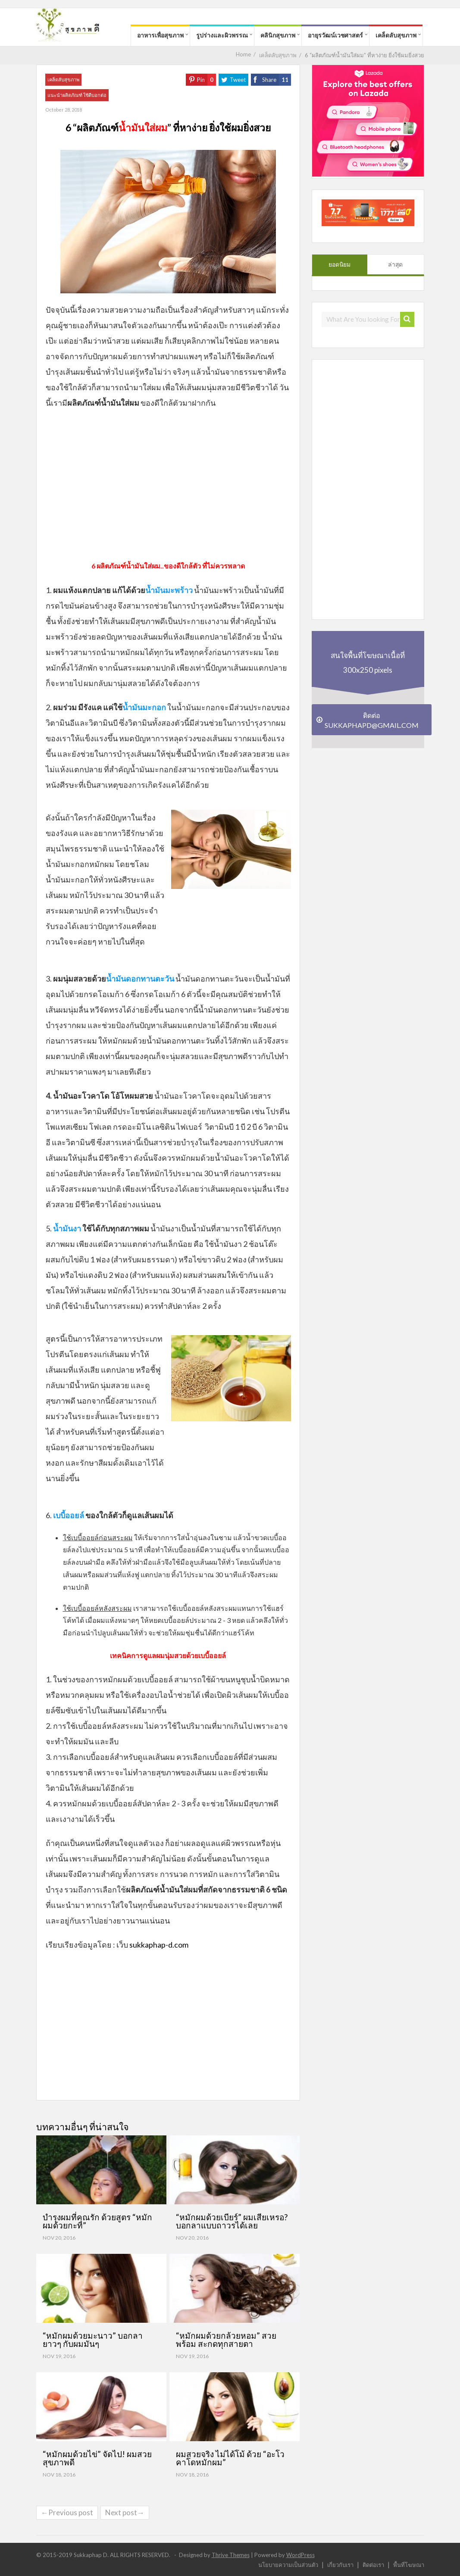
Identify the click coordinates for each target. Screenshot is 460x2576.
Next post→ (124, 2512)
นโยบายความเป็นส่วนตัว (288, 2564)
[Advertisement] (168, 488)
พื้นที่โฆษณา (408, 2564)
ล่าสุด (395, 264)
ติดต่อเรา (373, 2564)
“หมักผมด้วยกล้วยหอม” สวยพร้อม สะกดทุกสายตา (226, 2340)
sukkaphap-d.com (158, 1944)
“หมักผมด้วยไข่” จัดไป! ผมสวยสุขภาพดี (97, 2458)
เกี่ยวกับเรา (340, 2564)
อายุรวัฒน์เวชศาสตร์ (335, 35)
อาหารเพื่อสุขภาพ (160, 35)
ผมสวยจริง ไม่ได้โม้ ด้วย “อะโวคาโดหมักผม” (230, 2458)
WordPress (300, 2554)
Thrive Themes (231, 2554)
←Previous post (67, 2512)
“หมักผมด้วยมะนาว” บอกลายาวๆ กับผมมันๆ (93, 2340)
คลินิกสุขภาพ (277, 35)
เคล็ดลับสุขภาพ (396, 35)
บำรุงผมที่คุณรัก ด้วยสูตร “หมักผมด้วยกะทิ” (97, 2221)
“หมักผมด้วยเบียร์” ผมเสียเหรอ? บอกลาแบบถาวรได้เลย (232, 2221)
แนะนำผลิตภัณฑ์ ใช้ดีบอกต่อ (76, 95)
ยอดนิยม (339, 264)
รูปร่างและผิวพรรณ (222, 35)
